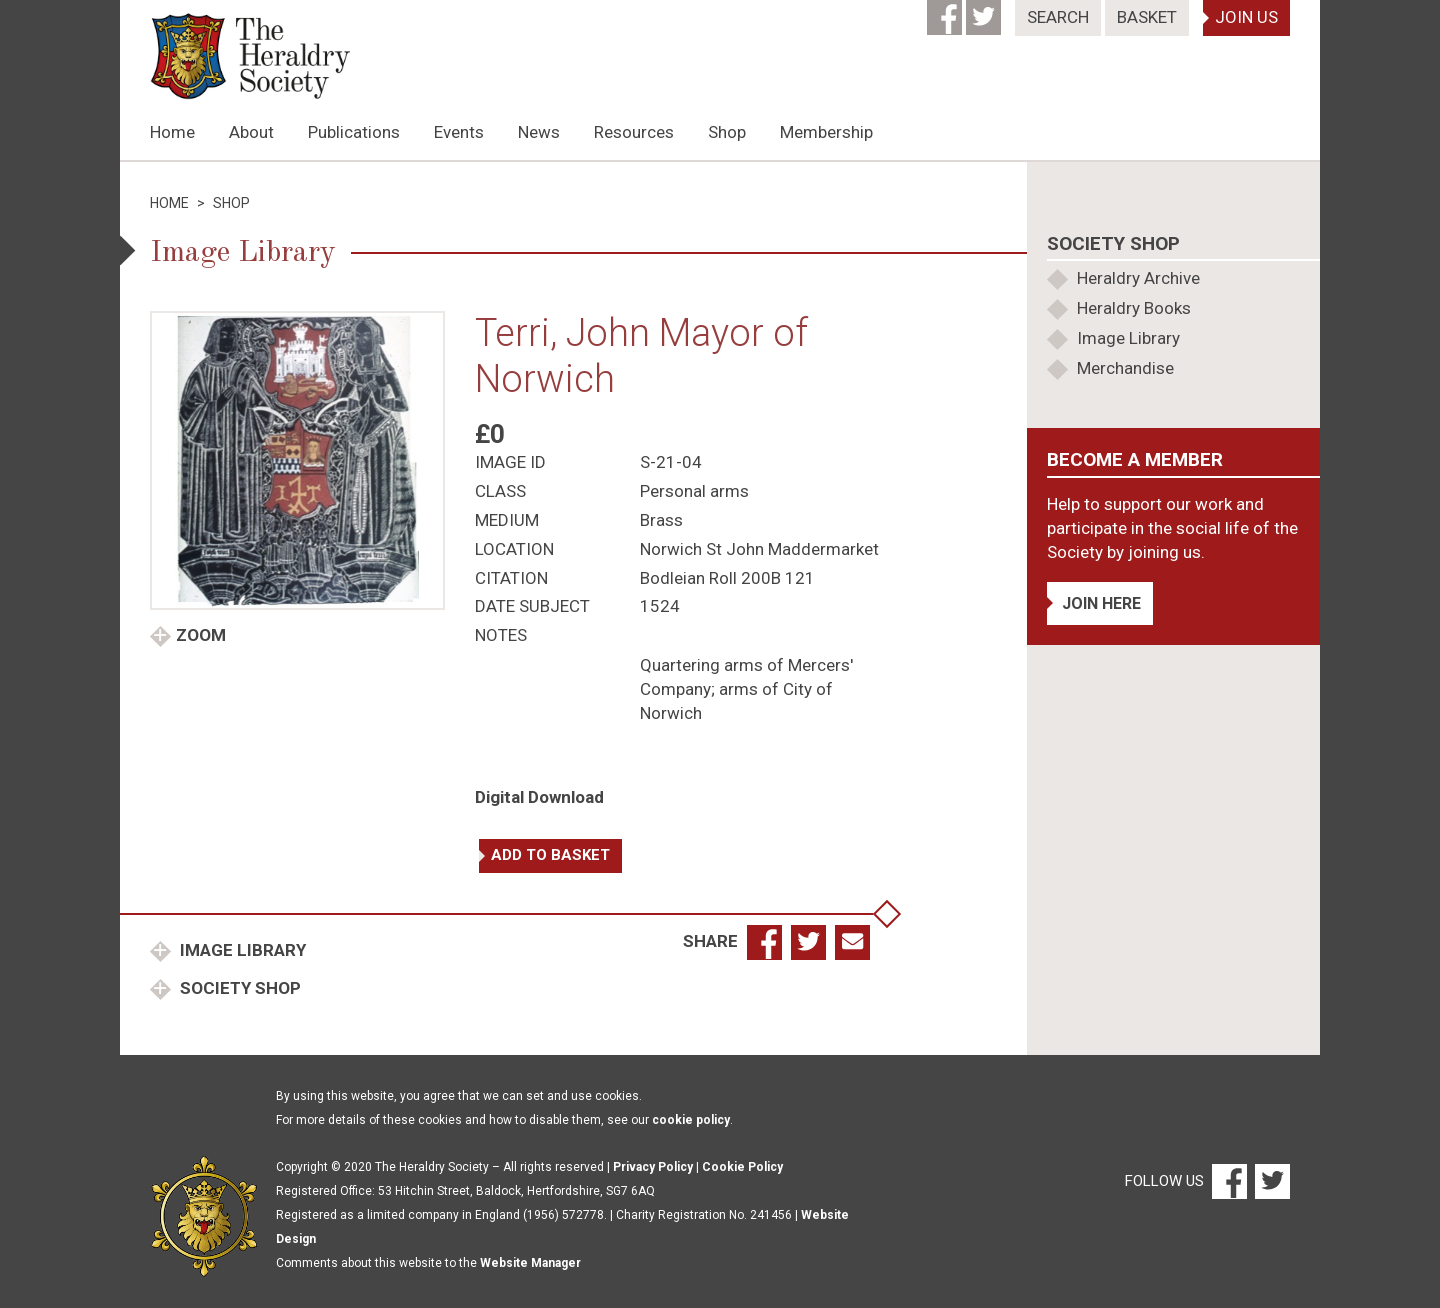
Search (1058, 17)
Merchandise (1125, 368)
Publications (354, 132)
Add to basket (550, 855)
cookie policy (691, 1120)
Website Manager (530, 1263)
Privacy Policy (653, 1167)
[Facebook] (946, 11)
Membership (826, 132)
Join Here (1101, 603)
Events (459, 132)
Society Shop (238, 988)
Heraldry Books (1134, 308)
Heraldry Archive (1138, 278)
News (539, 132)
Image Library (241, 950)
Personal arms (694, 491)
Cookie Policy (742, 1167)
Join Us (1246, 17)
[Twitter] (985, 11)
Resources (634, 132)
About (251, 132)
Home (172, 132)
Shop (727, 132)
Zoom (201, 635)
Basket (1147, 17)
